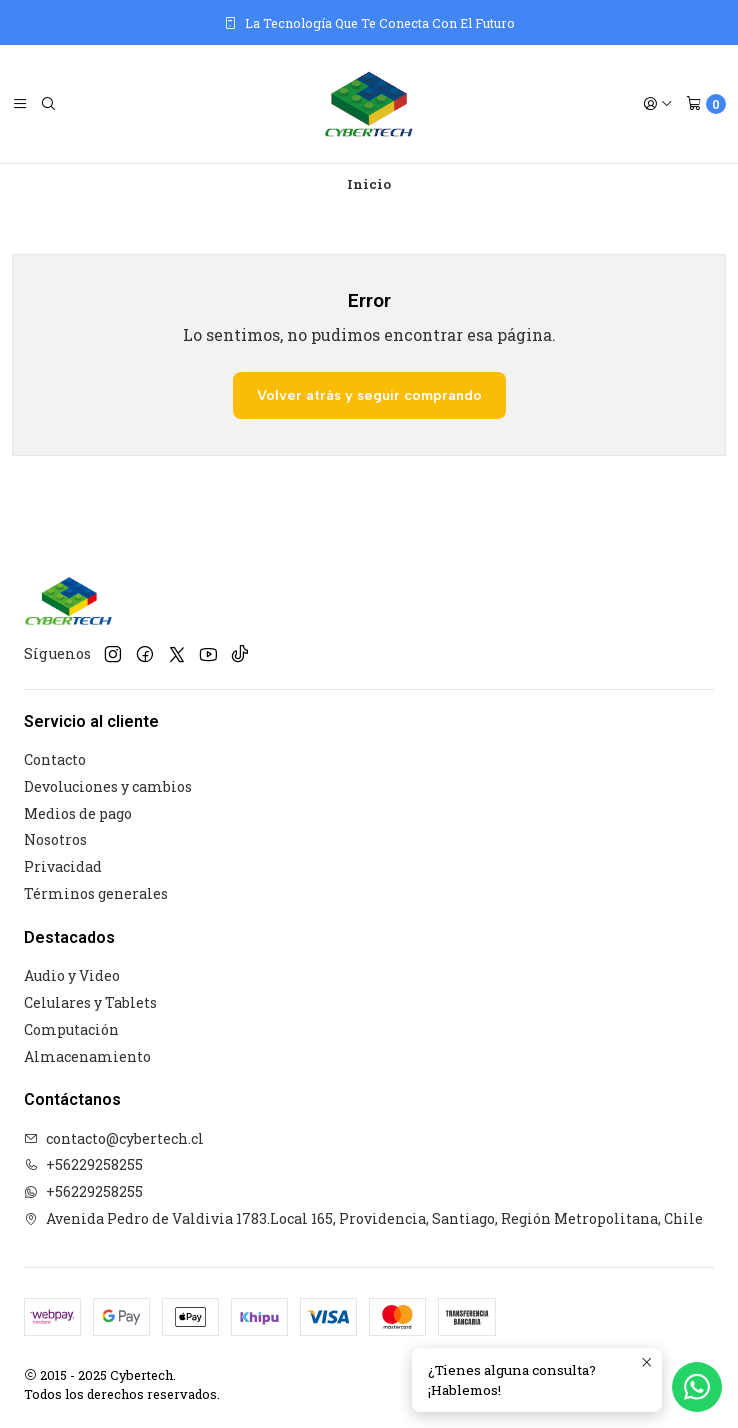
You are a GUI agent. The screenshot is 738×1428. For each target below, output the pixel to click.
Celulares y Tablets (90, 1002)
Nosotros (55, 839)
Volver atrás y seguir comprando (369, 395)
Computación (71, 1029)
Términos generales (96, 893)
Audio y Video (72, 975)
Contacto (55, 759)
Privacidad (63, 866)
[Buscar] (48, 104)
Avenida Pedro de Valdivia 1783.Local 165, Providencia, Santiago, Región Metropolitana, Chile (363, 1218)
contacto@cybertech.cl (114, 1138)
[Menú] (20, 104)
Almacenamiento (87, 1056)
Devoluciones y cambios (108, 786)
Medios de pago (78, 813)
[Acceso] (658, 104)
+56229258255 (83, 1164)
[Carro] (706, 104)
